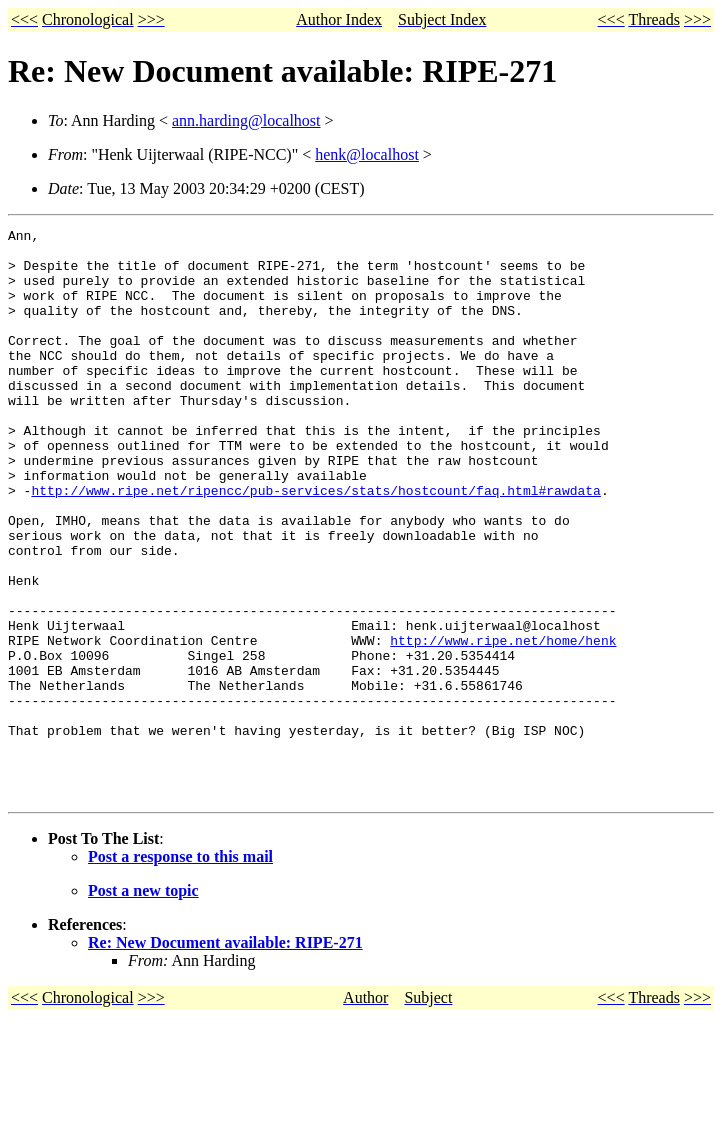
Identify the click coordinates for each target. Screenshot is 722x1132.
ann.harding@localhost (246, 120)
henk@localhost (367, 154)
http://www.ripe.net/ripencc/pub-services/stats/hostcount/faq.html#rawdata (315, 544)
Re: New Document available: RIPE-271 (225, 1056)
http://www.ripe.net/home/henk (503, 724)
